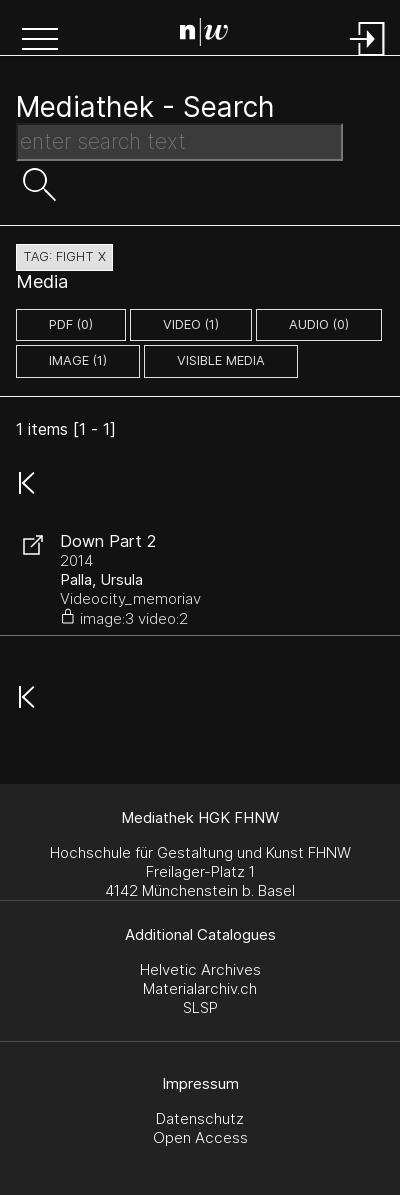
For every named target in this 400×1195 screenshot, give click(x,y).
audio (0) (319, 324)
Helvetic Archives (200, 969)
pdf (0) (71, 324)
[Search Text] (179, 142)
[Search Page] (204, 35)
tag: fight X (64, 256)
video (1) (191, 324)
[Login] (368, 57)
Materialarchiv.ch (200, 988)
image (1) (78, 360)
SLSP (200, 1007)
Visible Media (221, 360)
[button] (40, 41)
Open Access (200, 1137)
